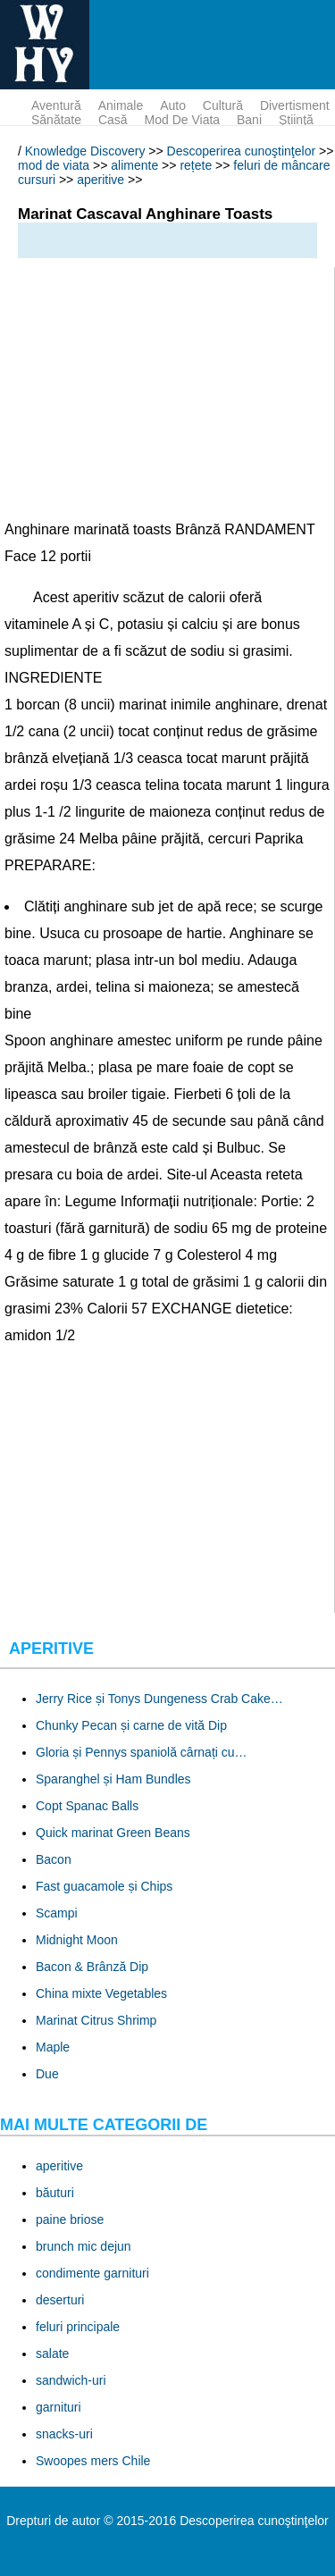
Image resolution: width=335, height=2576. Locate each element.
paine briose (70, 2219)
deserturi (60, 2300)
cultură (223, 105)
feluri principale (78, 2327)
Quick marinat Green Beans (113, 1832)
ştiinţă (296, 120)
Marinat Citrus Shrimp (96, 2020)
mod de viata (183, 120)
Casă (113, 120)
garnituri (58, 2407)
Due (47, 2074)
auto (173, 105)
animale (121, 105)
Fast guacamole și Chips (104, 1886)
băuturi (55, 2193)
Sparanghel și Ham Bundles (113, 1779)
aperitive (100, 179)
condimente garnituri (92, 2273)
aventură (56, 105)
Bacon (53, 1859)
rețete (196, 165)
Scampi (57, 1913)
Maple (53, 2047)
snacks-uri (64, 2434)
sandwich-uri (71, 2380)
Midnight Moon (77, 1940)
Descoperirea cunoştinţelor (241, 151)
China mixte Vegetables (101, 1993)
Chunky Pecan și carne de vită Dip (131, 1725)
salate (52, 2353)
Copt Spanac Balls (87, 1806)
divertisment (295, 105)
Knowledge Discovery (85, 151)
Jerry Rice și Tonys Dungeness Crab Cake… (159, 1698)
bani (249, 120)
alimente (134, 165)
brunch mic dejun (83, 2246)
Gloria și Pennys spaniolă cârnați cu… (141, 1752)
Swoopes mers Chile (93, 2461)
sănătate (56, 120)
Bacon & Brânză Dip (92, 1966)
